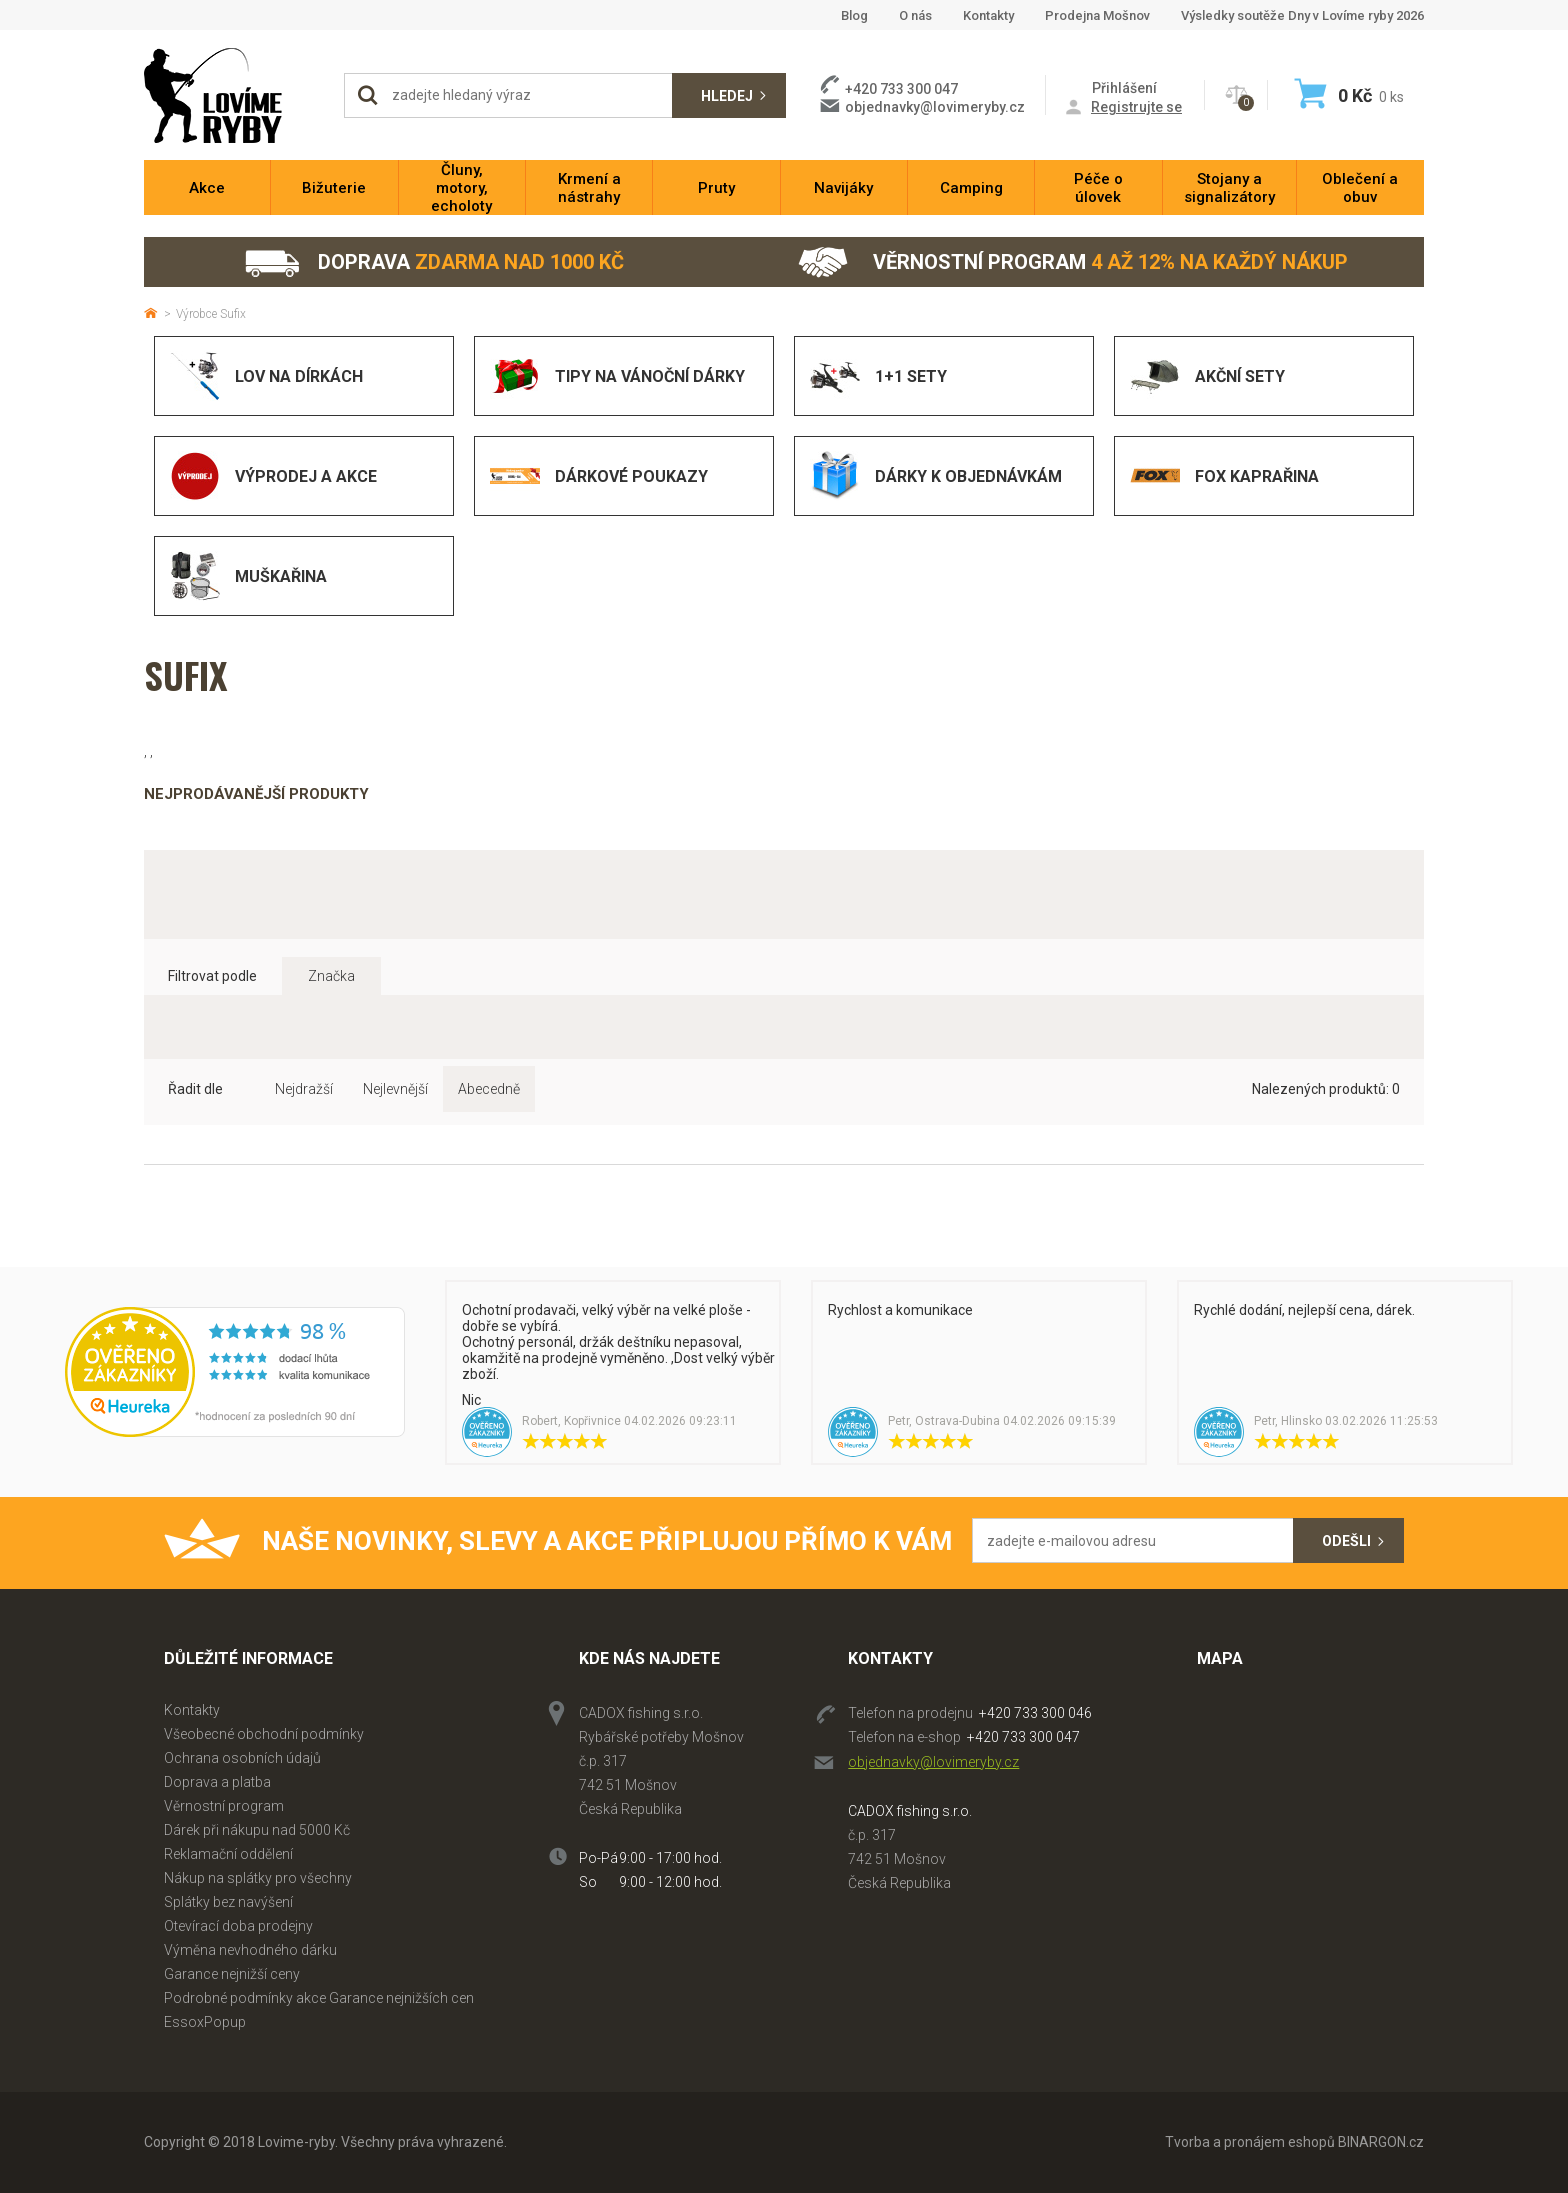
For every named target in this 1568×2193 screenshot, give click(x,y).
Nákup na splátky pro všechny (258, 1878)
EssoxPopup (205, 2022)
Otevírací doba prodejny (238, 1926)
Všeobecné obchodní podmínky (264, 1734)
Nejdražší (304, 1089)
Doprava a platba (217, 1782)
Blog (854, 15)
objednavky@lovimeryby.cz (935, 107)
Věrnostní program (1073, 262)
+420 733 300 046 (1035, 1713)
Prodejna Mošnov (1097, 15)
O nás (915, 15)
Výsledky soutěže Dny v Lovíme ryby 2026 (1302, 15)
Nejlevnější (395, 1089)
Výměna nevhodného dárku (250, 1950)
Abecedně (489, 1089)
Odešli (1346, 1541)
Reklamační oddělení (228, 1854)
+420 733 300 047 (1023, 1737)
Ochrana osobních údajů (242, 1758)
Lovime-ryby (234, 95)
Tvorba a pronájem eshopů (1250, 2142)
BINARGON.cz (1381, 2142)
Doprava (433, 262)
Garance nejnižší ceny (232, 1974)
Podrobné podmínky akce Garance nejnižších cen (319, 1998)
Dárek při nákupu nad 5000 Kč (257, 1830)
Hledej (727, 96)
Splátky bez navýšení (228, 1902)
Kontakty (988, 15)
